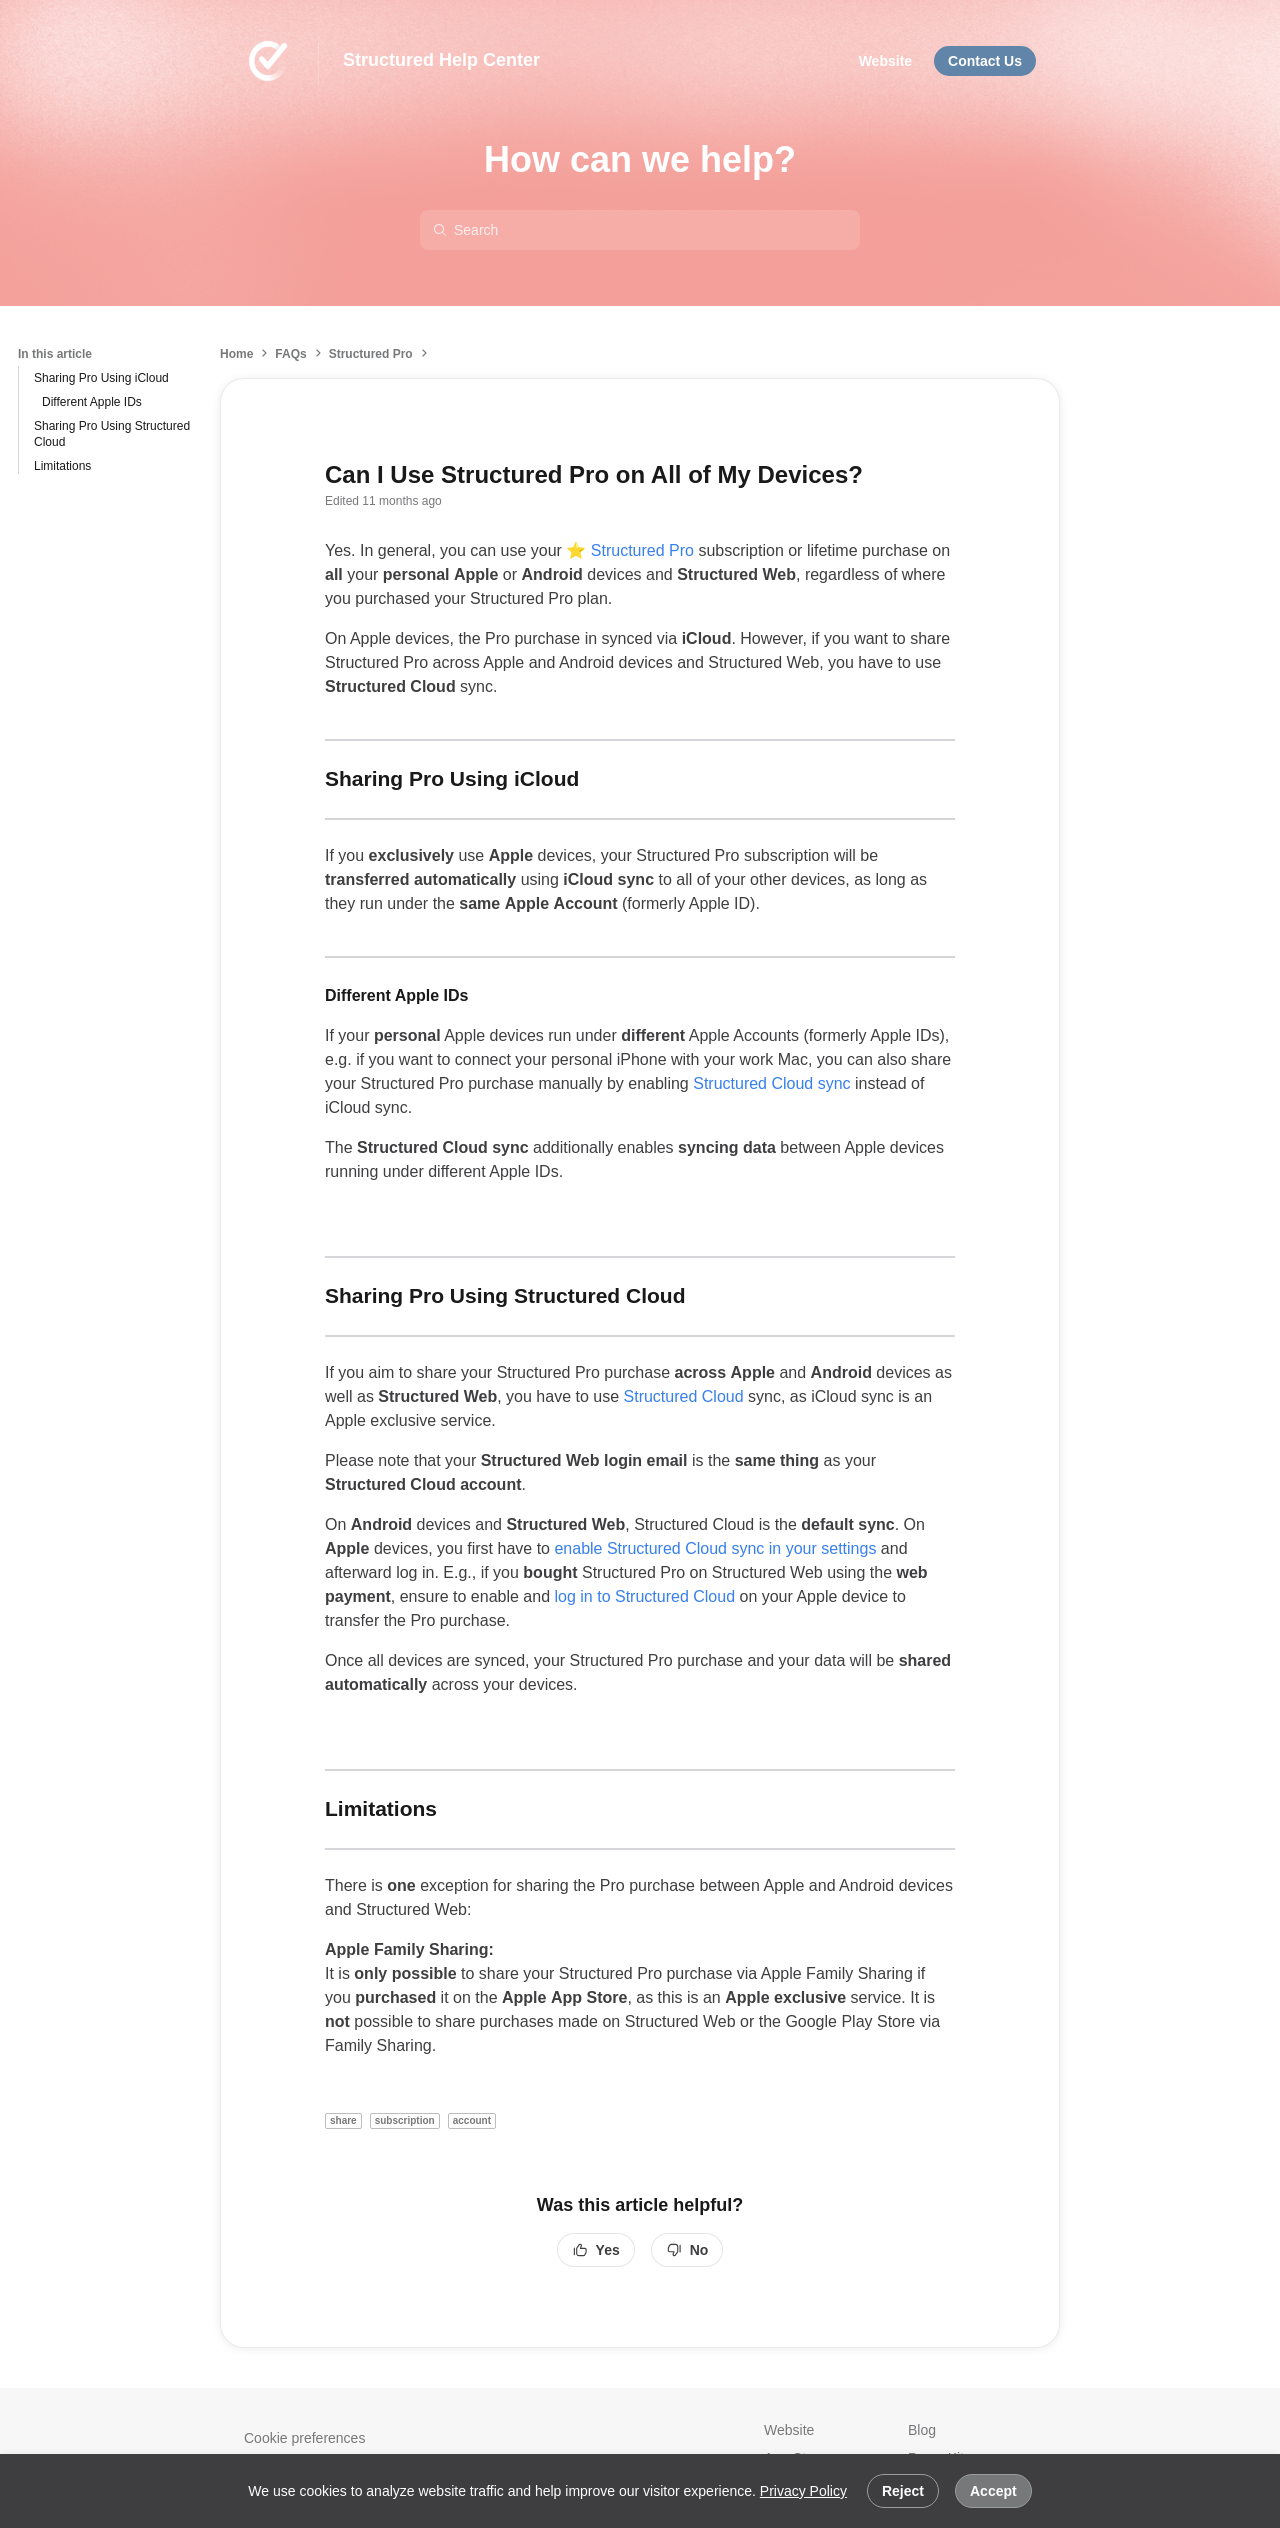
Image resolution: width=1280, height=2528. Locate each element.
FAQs (290, 354)
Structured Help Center (441, 60)
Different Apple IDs (92, 402)
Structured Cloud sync (774, 1083)
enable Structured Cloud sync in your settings (715, 1548)
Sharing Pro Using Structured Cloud (112, 434)
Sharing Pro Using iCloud (101, 378)
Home (236, 354)
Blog (922, 2430)
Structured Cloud (686, 1396)
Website (789, 2430)
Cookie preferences (304, 2438)
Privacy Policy (803, 2491)
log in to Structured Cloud (644, 1596)
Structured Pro (371, 354)
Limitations (62, 466)
